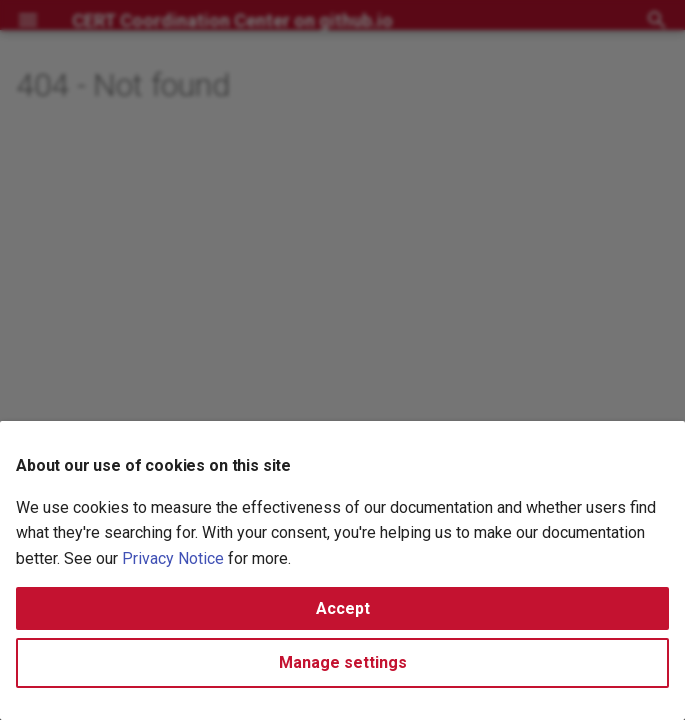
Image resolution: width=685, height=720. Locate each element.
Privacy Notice (173, 558)
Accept (343, 608)
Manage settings (343, 662)
